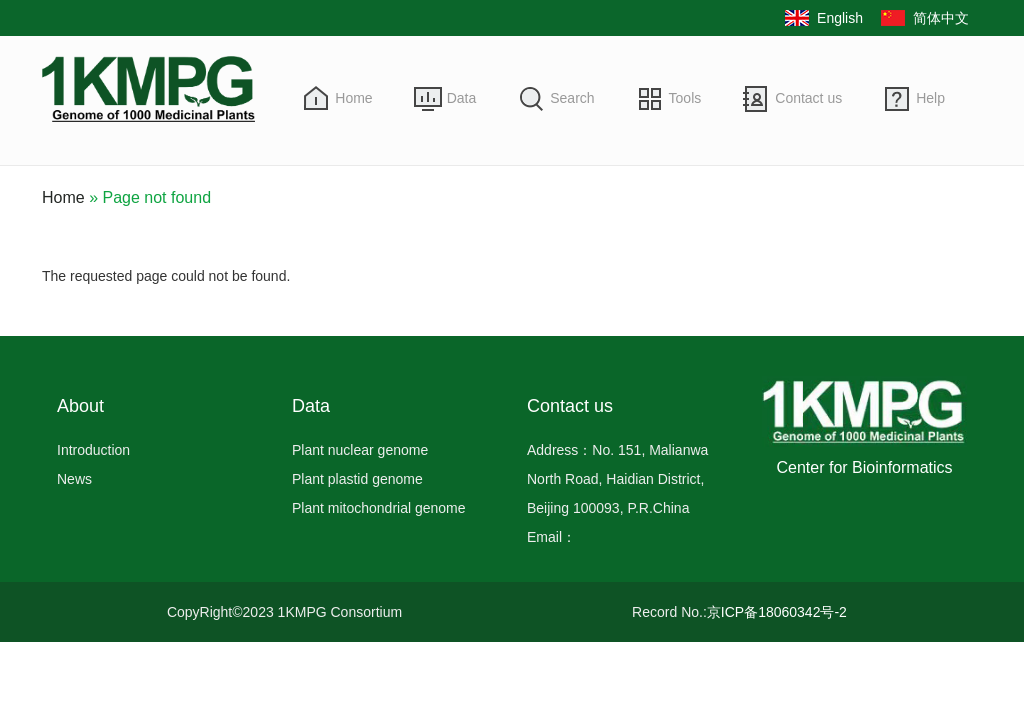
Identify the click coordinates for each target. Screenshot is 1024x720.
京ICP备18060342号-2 (777, 612)
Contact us (808, 98)
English (840, 18)
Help (930, 98)
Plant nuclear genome (360, 450)
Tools (685, 98)
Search (572, 98)
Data (462, 98)
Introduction (93, 450)
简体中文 (941, 18)
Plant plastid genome (357, 479)
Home (353, 98)
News (74, 479)
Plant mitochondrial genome (379, 508)
